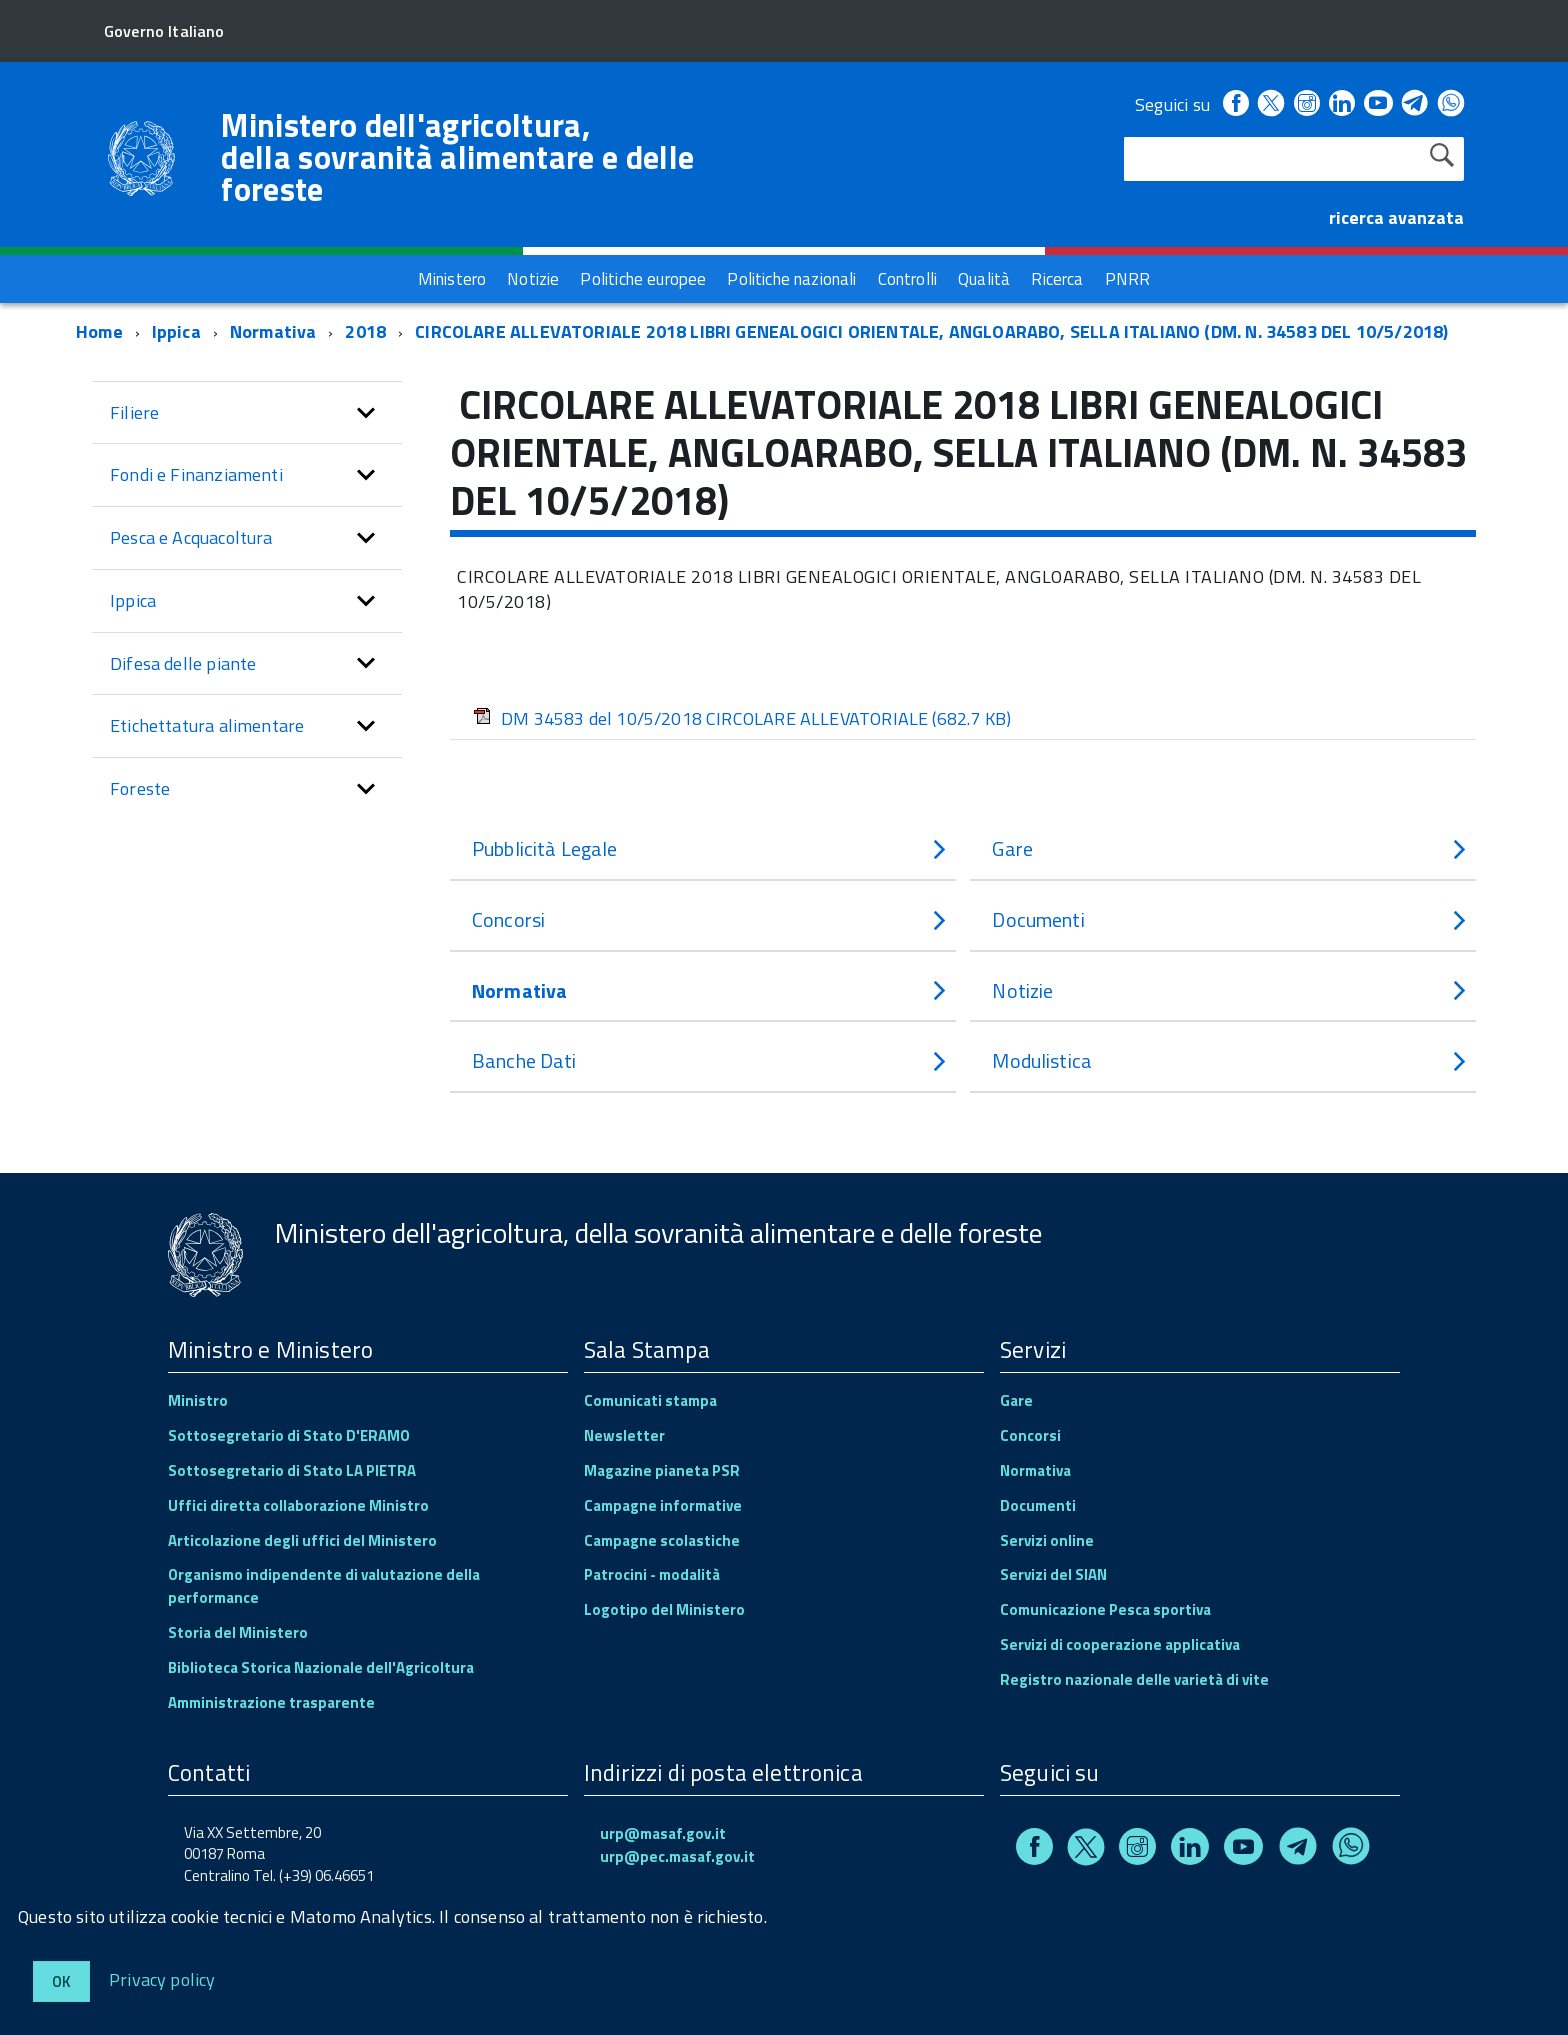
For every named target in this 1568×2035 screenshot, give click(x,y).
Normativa (273, 331)
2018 (365, 331)
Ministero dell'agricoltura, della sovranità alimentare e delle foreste (457, 157)
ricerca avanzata (1396, 217)
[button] (366, 413)
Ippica (176, 331)
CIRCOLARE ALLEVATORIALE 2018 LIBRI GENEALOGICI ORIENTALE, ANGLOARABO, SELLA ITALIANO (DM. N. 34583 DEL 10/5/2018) (931, 331)
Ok (61, 1981)
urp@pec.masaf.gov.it (677, 1856)
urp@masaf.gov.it (663, 1833)
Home (99, 331)
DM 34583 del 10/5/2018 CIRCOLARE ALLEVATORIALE (742, 718)
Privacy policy (162, 1978)
